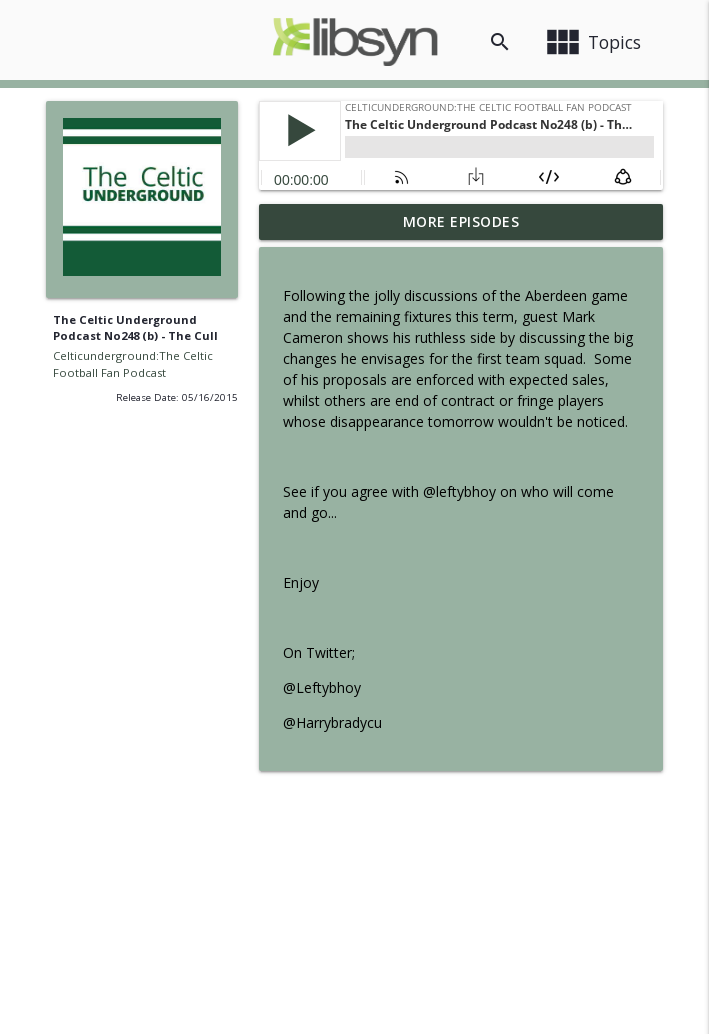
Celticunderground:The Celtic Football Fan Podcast (133, 364)
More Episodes (461, 221)
